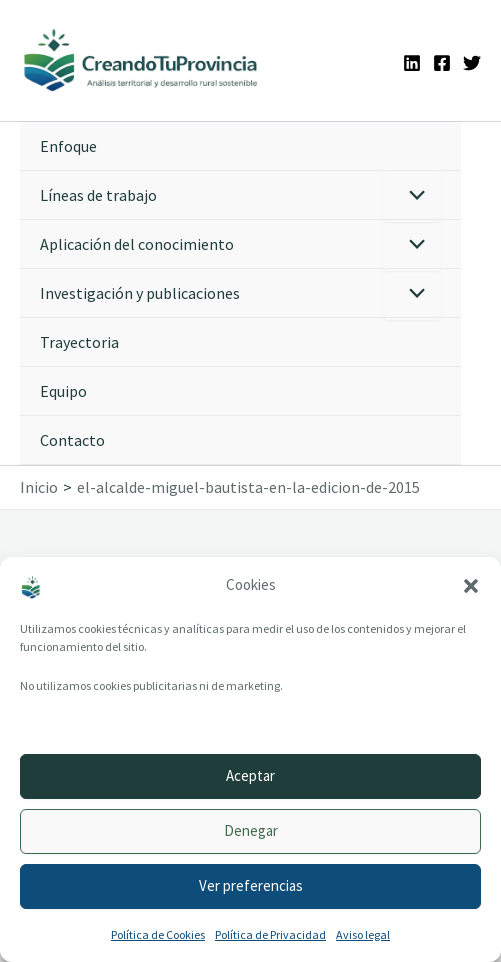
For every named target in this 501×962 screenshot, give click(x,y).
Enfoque (68, 146)
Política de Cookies (158, 934)
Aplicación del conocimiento (137, 244)
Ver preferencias (251, 885)
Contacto (72, 440)
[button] (471, 586)
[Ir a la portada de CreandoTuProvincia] (141, 60)
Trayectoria (79, 342)
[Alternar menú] (412, 196)
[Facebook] (442, 63)
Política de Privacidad (270, 934)
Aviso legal (363, 934)
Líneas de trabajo (98, 195)
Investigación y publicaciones (140, 293)
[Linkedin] (412, 63)
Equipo (63, 391)
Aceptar (250, 775)
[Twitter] (472, 63)
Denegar (251, 830)
